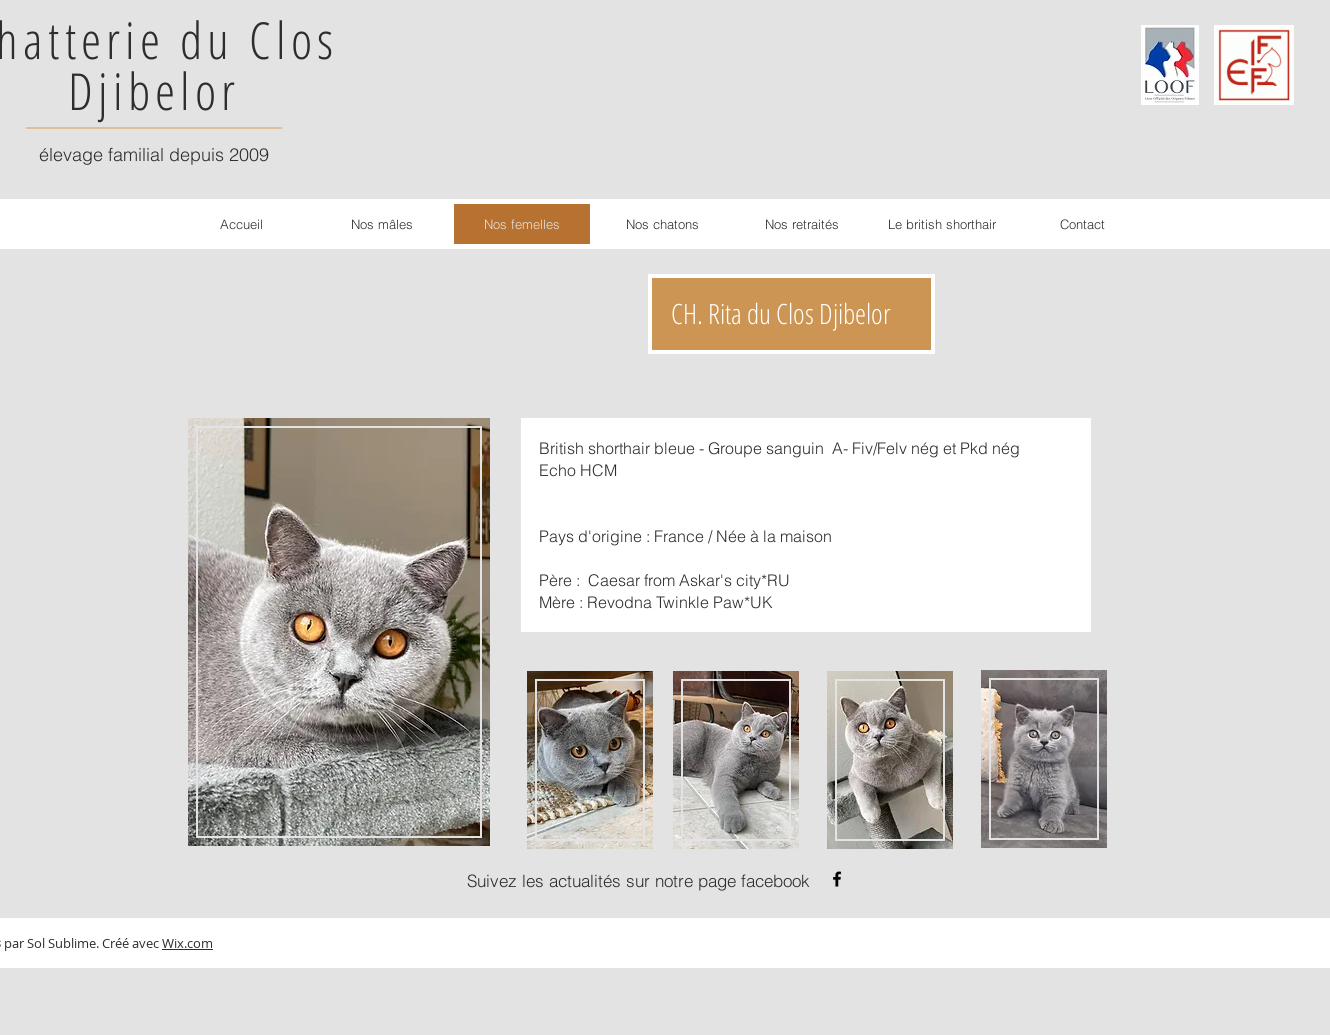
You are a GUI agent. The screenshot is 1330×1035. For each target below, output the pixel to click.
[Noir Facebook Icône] (837, 879)
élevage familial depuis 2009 (154, 154)
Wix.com (187, 943)
